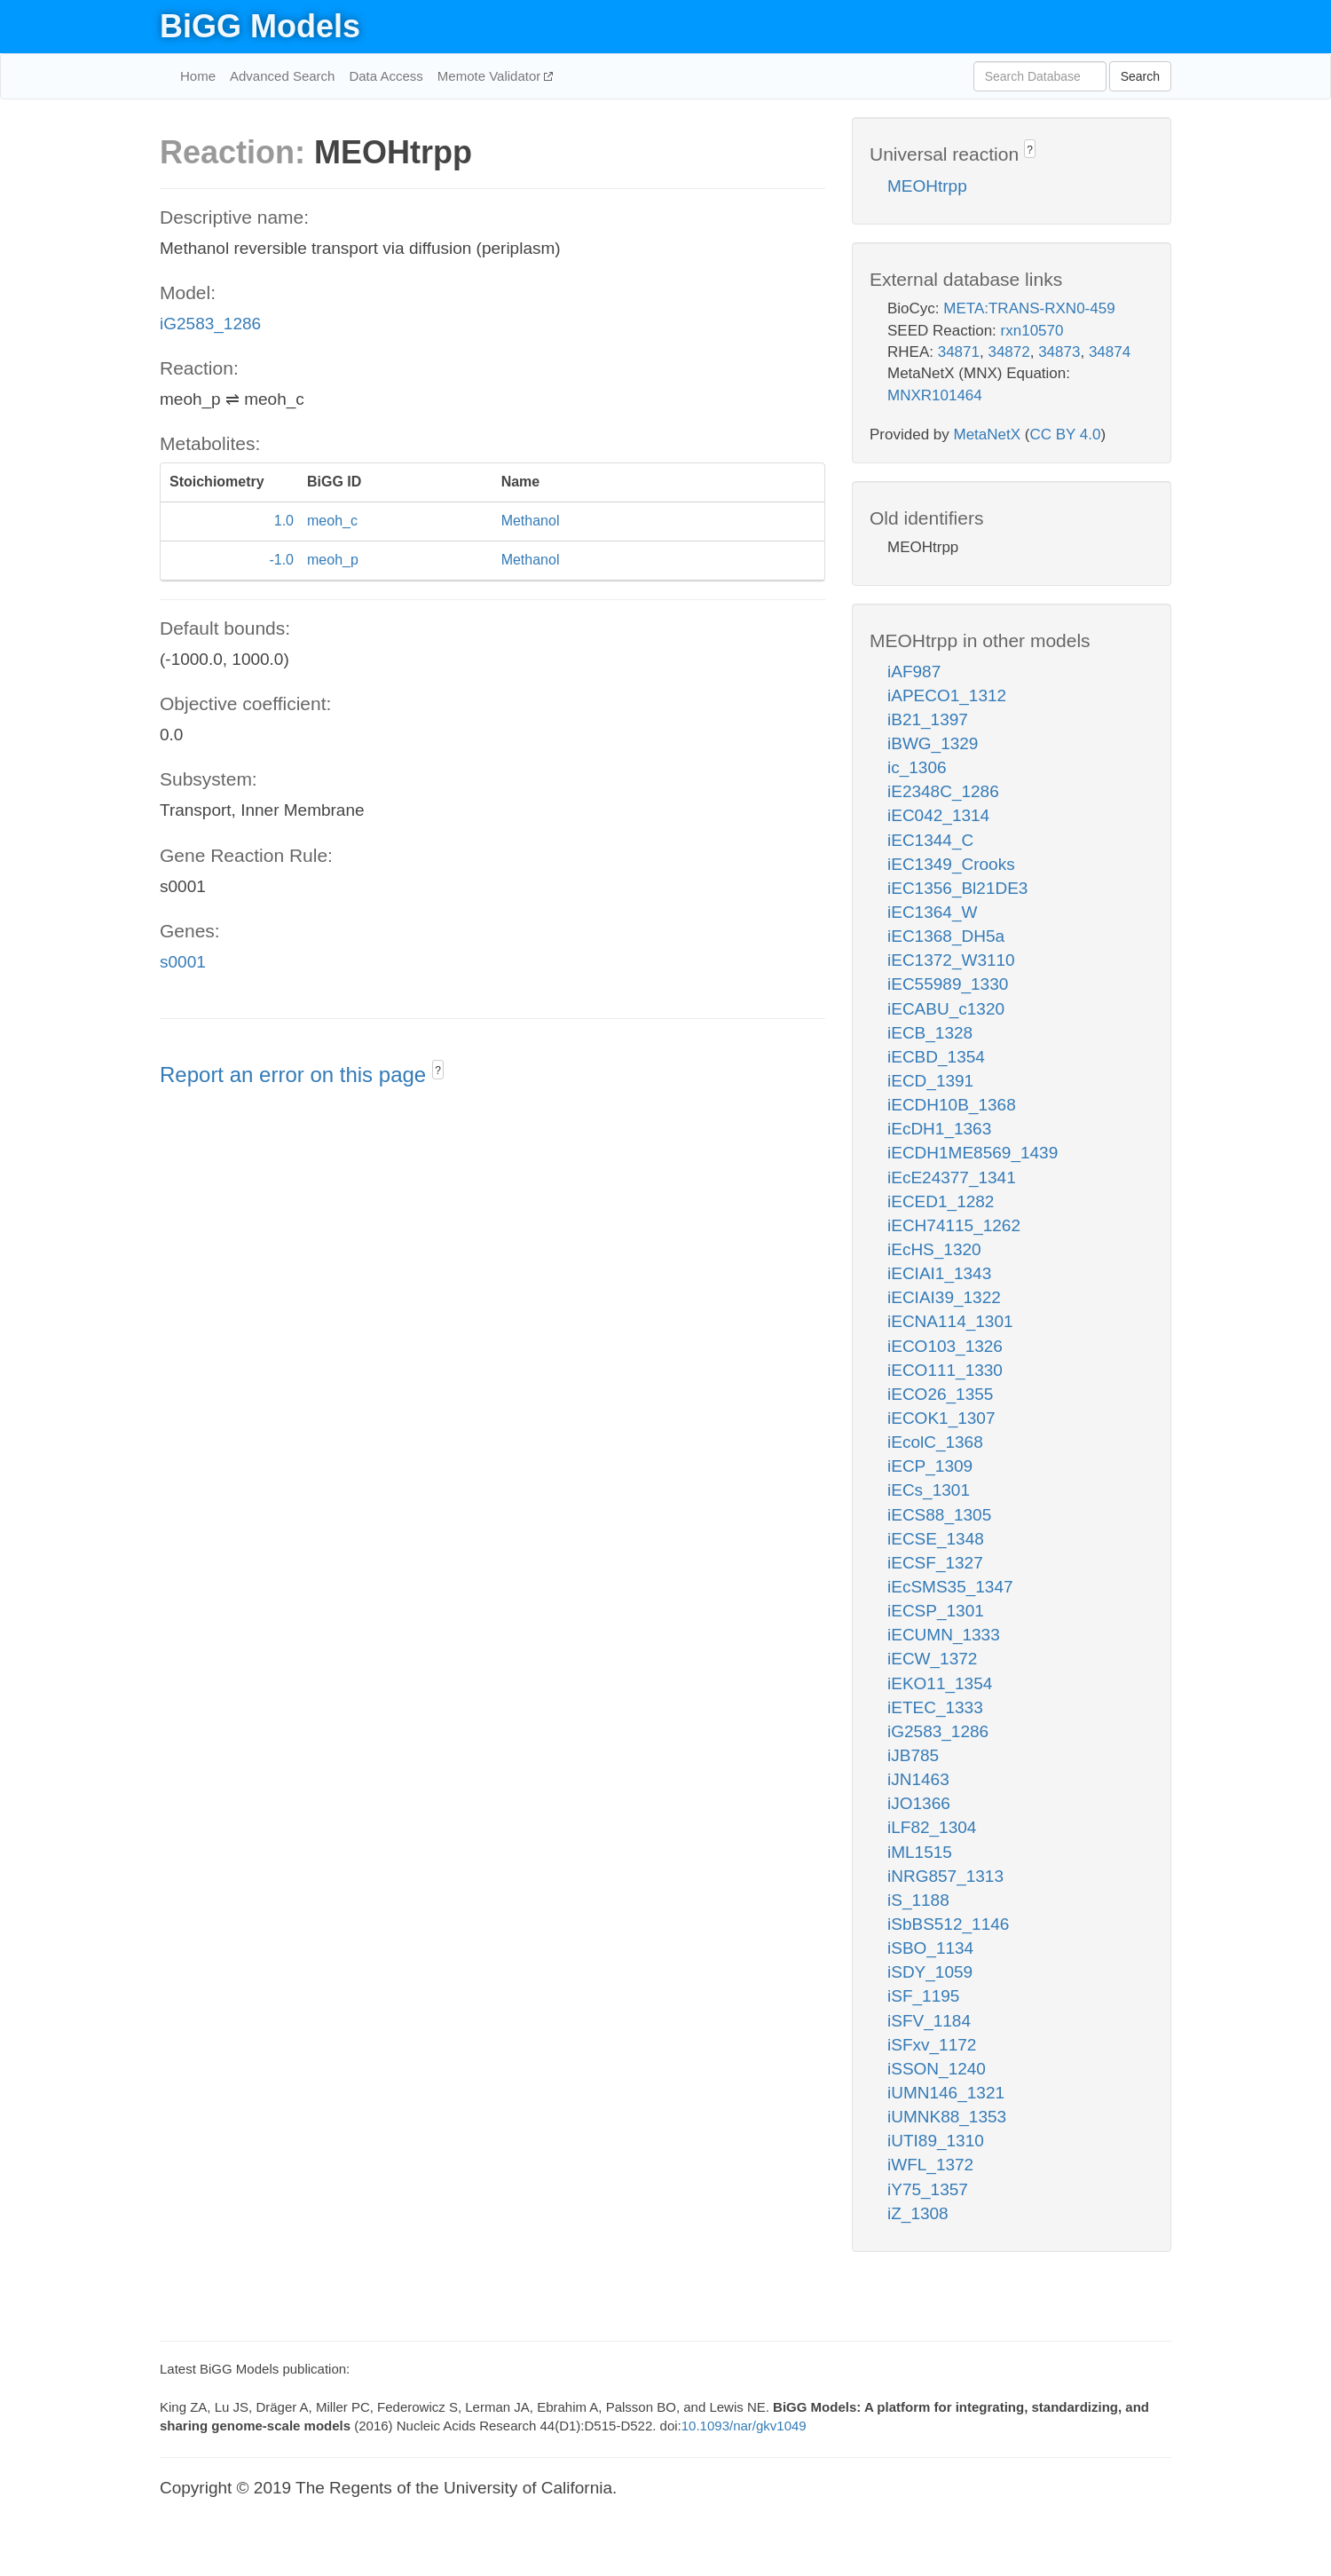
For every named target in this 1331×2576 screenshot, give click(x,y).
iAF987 (914, 671)
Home (198, 75)
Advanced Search (282, 75)
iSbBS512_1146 (948, 1924)
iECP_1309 (930, 1466)
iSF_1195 (923, 1996)
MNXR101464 (934, 395)
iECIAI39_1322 (944, 1297)
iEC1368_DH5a (945, 936)
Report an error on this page (296, 1075)
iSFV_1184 (929, 2020)
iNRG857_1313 (945, 1876)
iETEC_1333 (935, 1707)
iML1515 (919, 1852)
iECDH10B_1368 (951, 1104)
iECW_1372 (932, 1658)
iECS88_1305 (939, 1514)
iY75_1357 (927, 2189)
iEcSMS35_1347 (950, 1586)
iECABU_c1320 (945, 1009)
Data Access (385, 75)
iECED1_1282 (940, 1201)
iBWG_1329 (932, 743)
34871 (959, 352)
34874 (1109, 352)
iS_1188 (918, 1900)
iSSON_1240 (936, 2068)
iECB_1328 (930, 1032)
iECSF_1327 (935, 1562)
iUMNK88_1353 (946, 2116)
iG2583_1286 (210, 323)
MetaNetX (987, 434)
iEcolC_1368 (935, 1442)
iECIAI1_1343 (939, 1273)
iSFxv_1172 (931, 2044)
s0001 (183, 961)
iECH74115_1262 (953, 1225)
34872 (1008, 352)
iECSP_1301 (935, 1610)
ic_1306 (917, 767)
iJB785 (913, 1755)
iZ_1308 (918, 2213)
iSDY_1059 (930, 1972)
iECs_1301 (928, 1490)
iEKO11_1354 (939, 1683)
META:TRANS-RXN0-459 (1028, 308)
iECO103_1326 (945, 1346)
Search (1140, 76)
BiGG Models (260, 26)
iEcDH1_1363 (939, 1128)
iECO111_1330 (945, 1370)
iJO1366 (918, 1803)
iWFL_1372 (930, 2164)
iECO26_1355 (940, 1394)
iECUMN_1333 (943, 1634)
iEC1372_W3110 (951, 960)
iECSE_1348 (935, 1538)
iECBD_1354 (936, 1056)
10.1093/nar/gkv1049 (744, 2425)
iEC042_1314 (938, 815)
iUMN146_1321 (945, 2092)
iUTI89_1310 (935, 2140)
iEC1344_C (930, 840)
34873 (1059, 352)
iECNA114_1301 (950, 1321)
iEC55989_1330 (947, 984)
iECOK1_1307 (941, 1418)
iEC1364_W (932, 912)
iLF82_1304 (931, 1827)
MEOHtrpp (927, 186)
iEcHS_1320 (934, 1249)
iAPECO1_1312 (946, 695)
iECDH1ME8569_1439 (972, 1152)
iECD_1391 (930, 1080)
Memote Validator (491, 75)
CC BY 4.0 (1064, 434)
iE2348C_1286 (943, 791)
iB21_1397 (927, 719)
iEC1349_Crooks (951, 864)
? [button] (438, 1070)
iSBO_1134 (930, 1948)
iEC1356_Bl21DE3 (957, 888)
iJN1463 (918, 1779)
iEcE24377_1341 (951, 1177)
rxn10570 (1032, 330)
